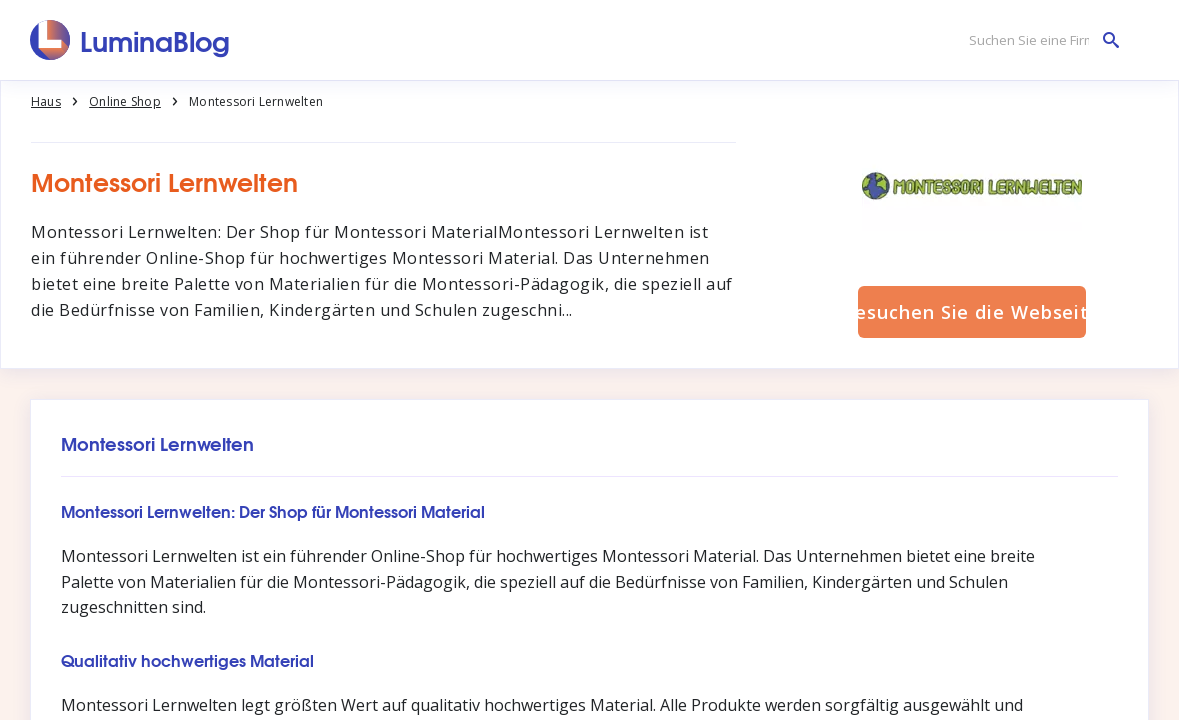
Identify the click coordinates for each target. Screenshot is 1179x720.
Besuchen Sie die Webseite (972, 312)
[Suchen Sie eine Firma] (1039, 40)
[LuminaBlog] (130, 40)
